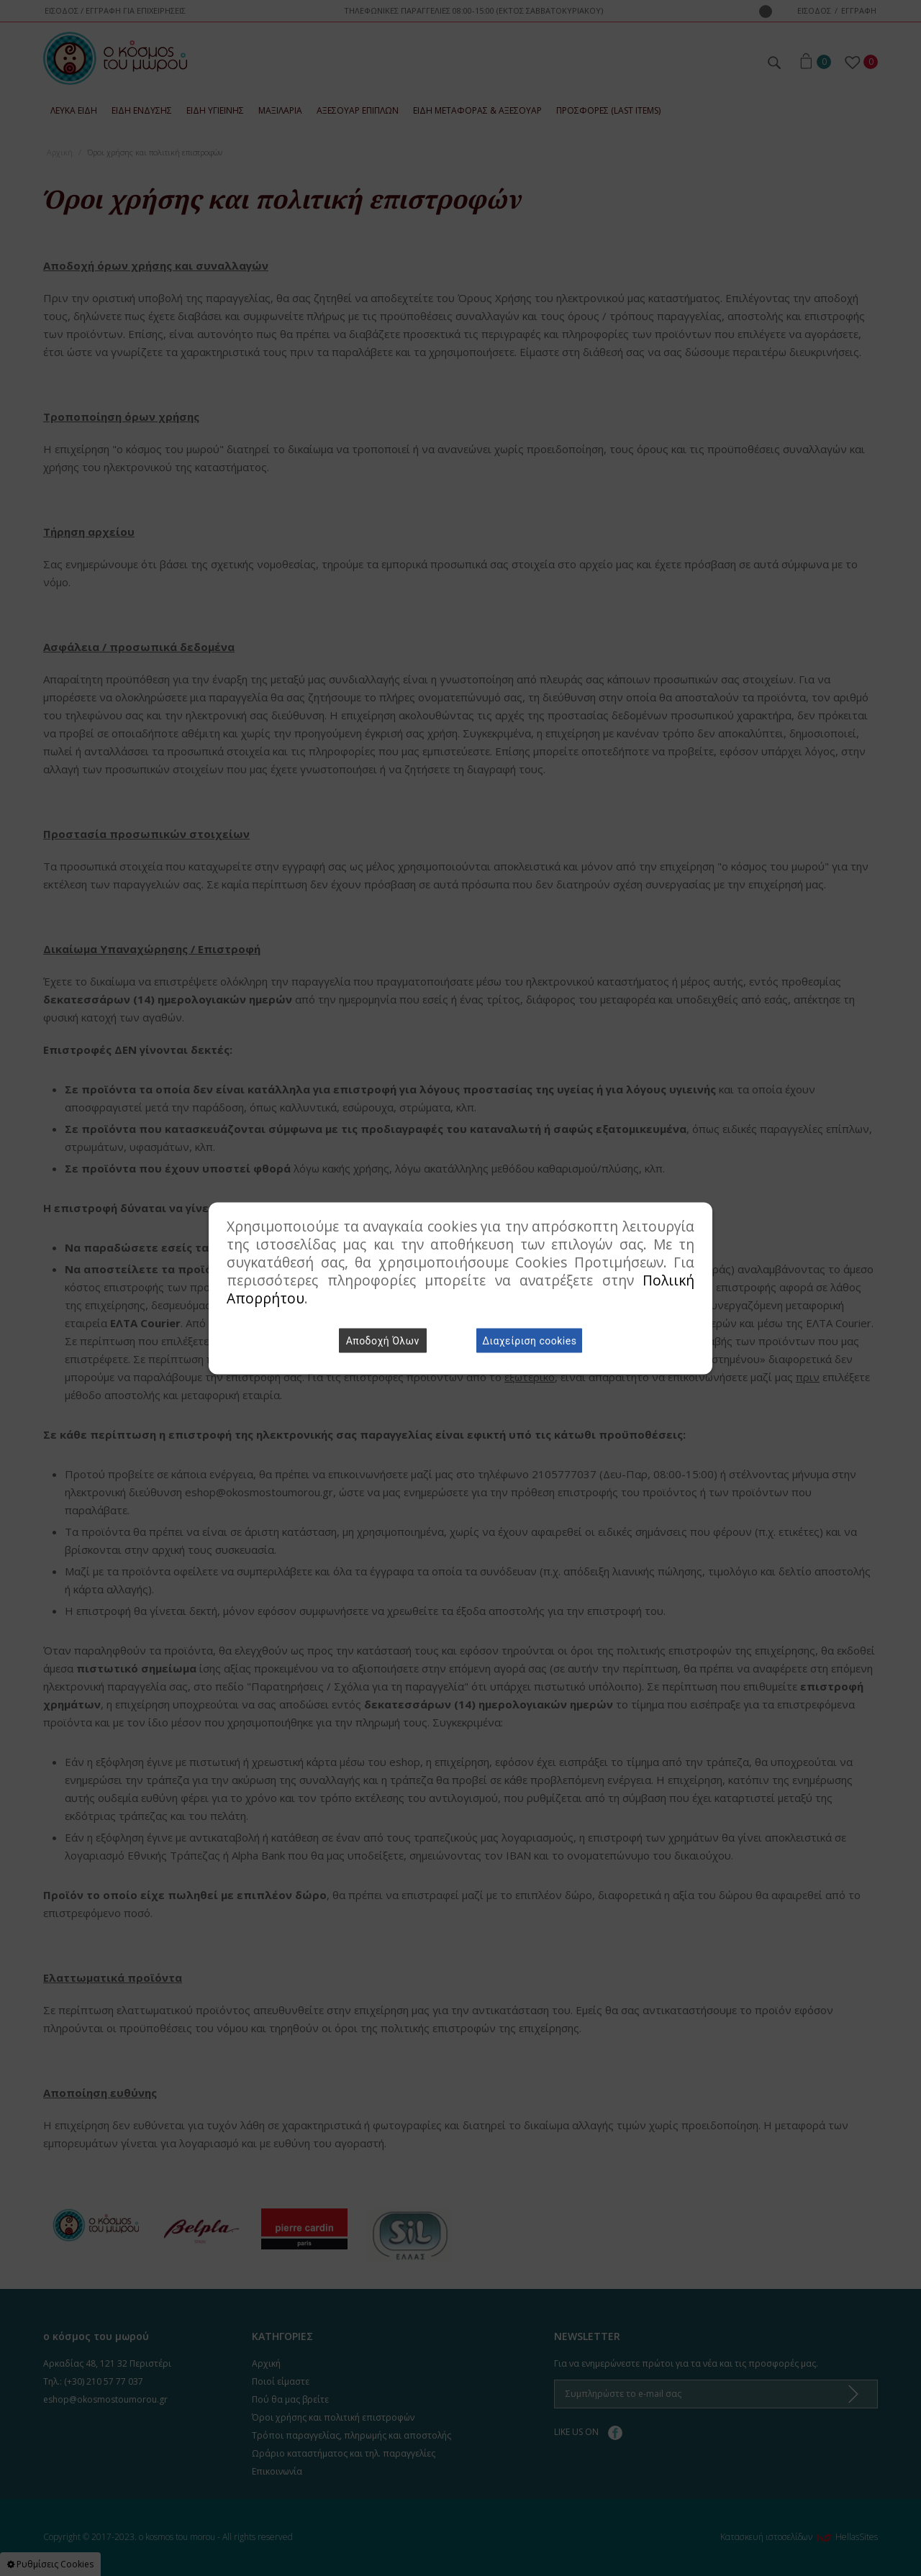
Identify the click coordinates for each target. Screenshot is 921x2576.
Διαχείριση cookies (529, 1340)
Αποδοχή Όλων (383, 1340)
